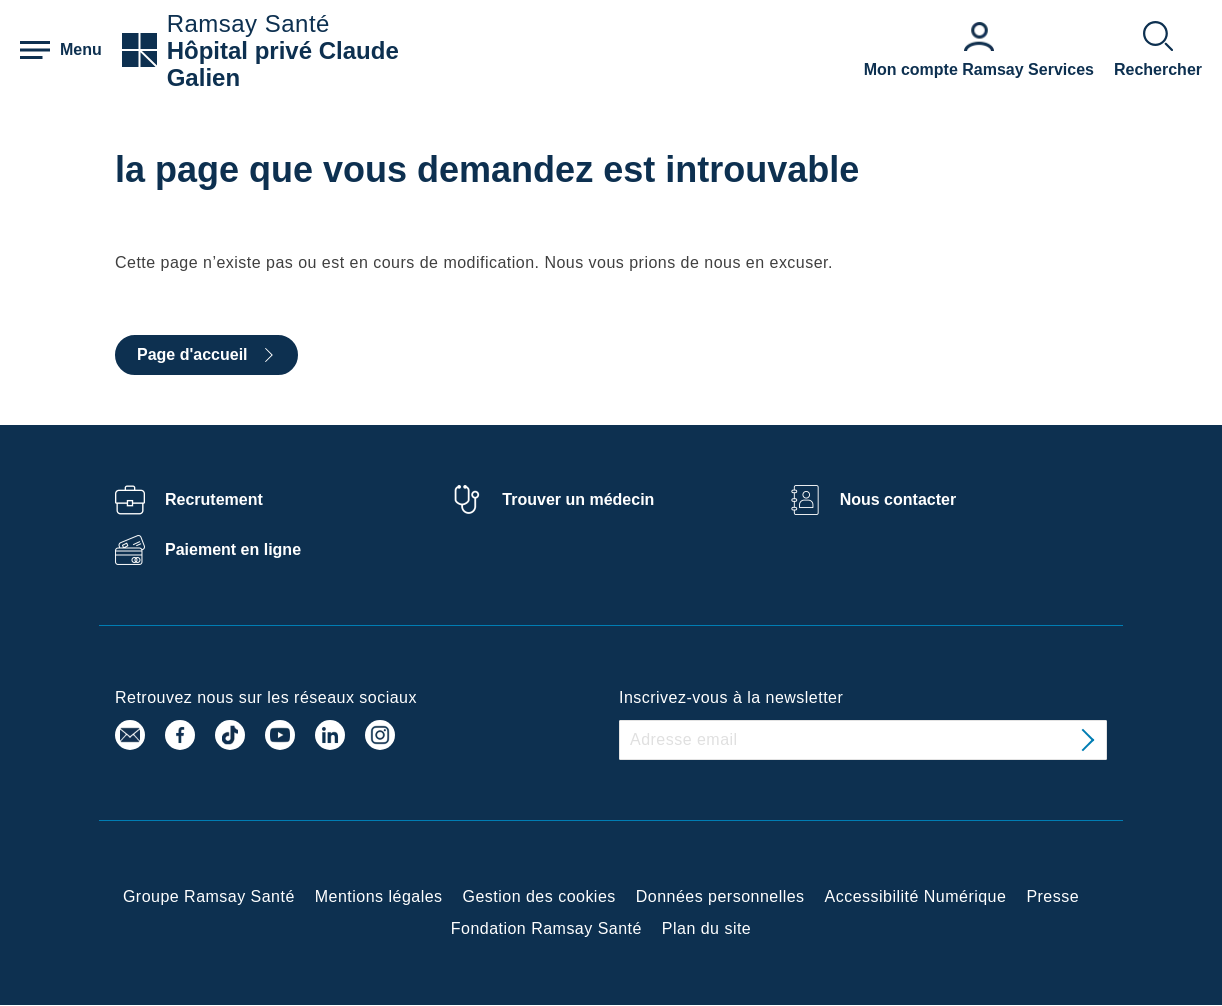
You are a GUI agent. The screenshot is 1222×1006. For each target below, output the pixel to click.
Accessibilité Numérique (916, 896)
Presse (1052, 896)
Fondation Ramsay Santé (546, 928)
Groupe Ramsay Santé (209, 896)
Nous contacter (898, 499)
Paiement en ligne (233, 549)
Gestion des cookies (539, 896)
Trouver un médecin (578, 499)
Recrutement (214, 499)
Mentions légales (379, 896)
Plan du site (706, 928)
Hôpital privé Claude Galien (283, 64)
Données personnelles (720, 896)
